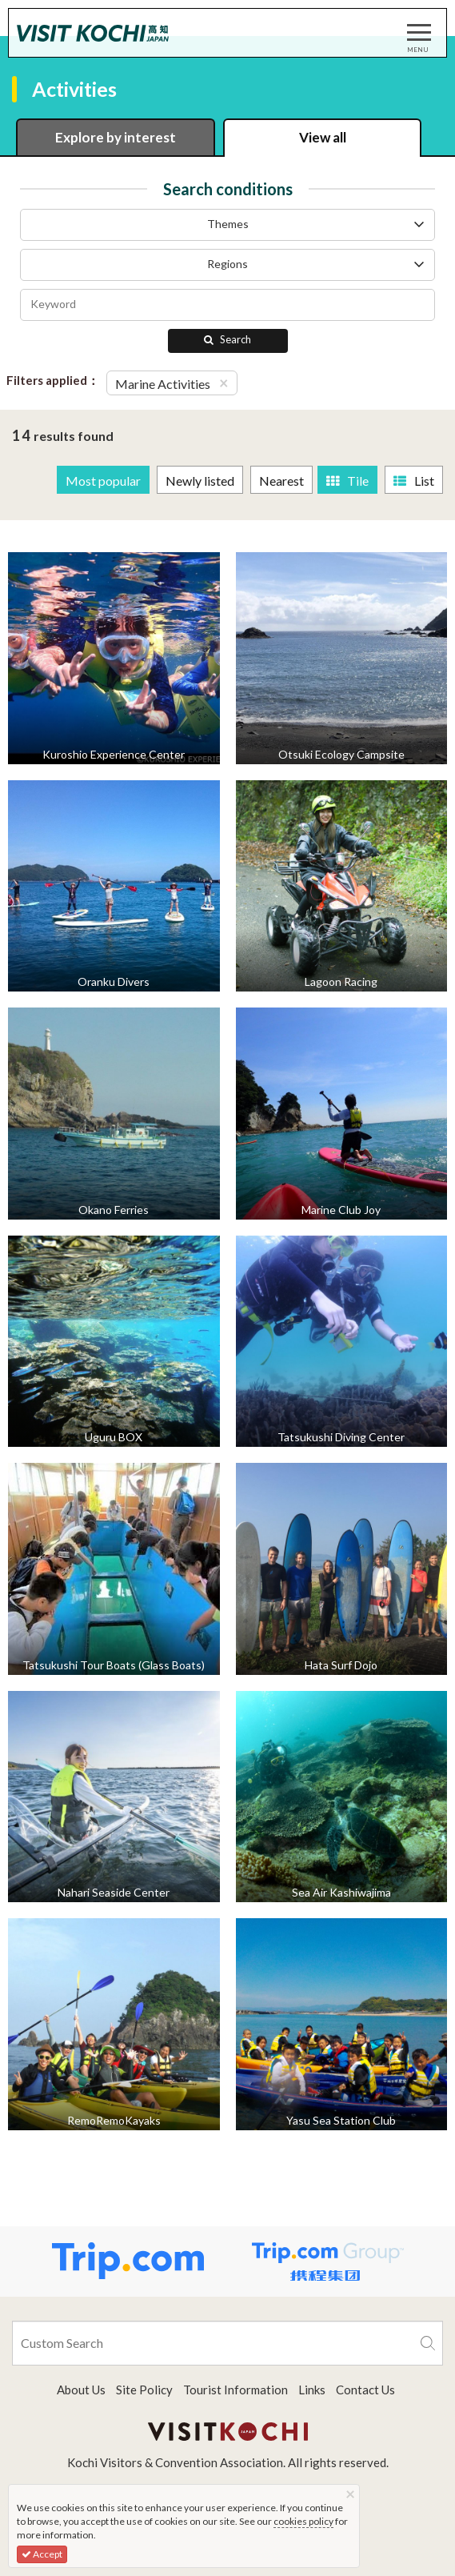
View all (322, 137)
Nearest (281, 480)
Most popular (103, 480)
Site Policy (144, 2389)
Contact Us (365, 2389)
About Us (81, 2389)
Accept (42, 2554)
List (413, 480)
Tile (347, 480)
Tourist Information (235, 2389)
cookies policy (303, 2521)
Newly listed (200, 480)
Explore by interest (115, 137)
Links (311, 2389)
